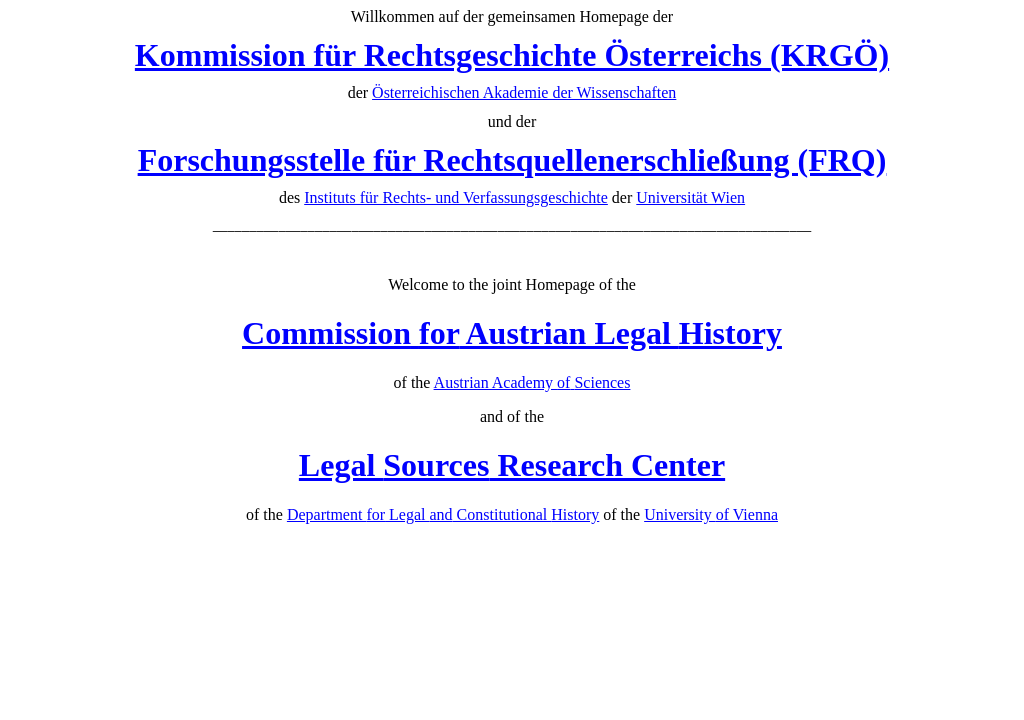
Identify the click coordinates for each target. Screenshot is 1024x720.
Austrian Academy (532, 382)
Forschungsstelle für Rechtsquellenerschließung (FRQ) (512, 160)
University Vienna (711, 514)
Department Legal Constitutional (443, 514)
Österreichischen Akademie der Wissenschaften (524, 92)
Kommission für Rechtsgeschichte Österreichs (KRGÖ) (512, 55)
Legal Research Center (512, 465)
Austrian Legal (512, 333)
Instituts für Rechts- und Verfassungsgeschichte (456, 197)
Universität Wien (690, 197)
